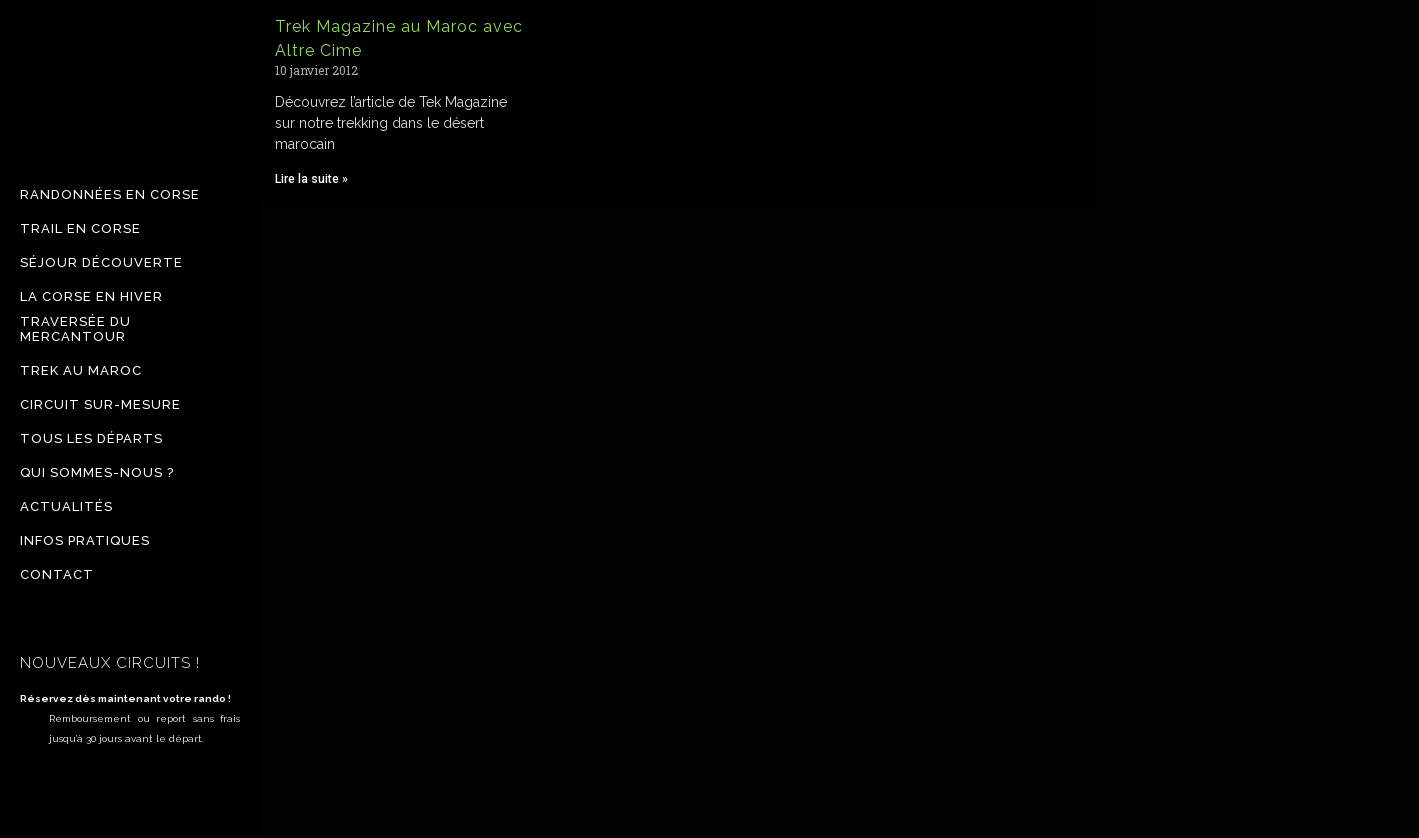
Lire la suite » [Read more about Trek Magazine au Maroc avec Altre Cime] (311, 179)
